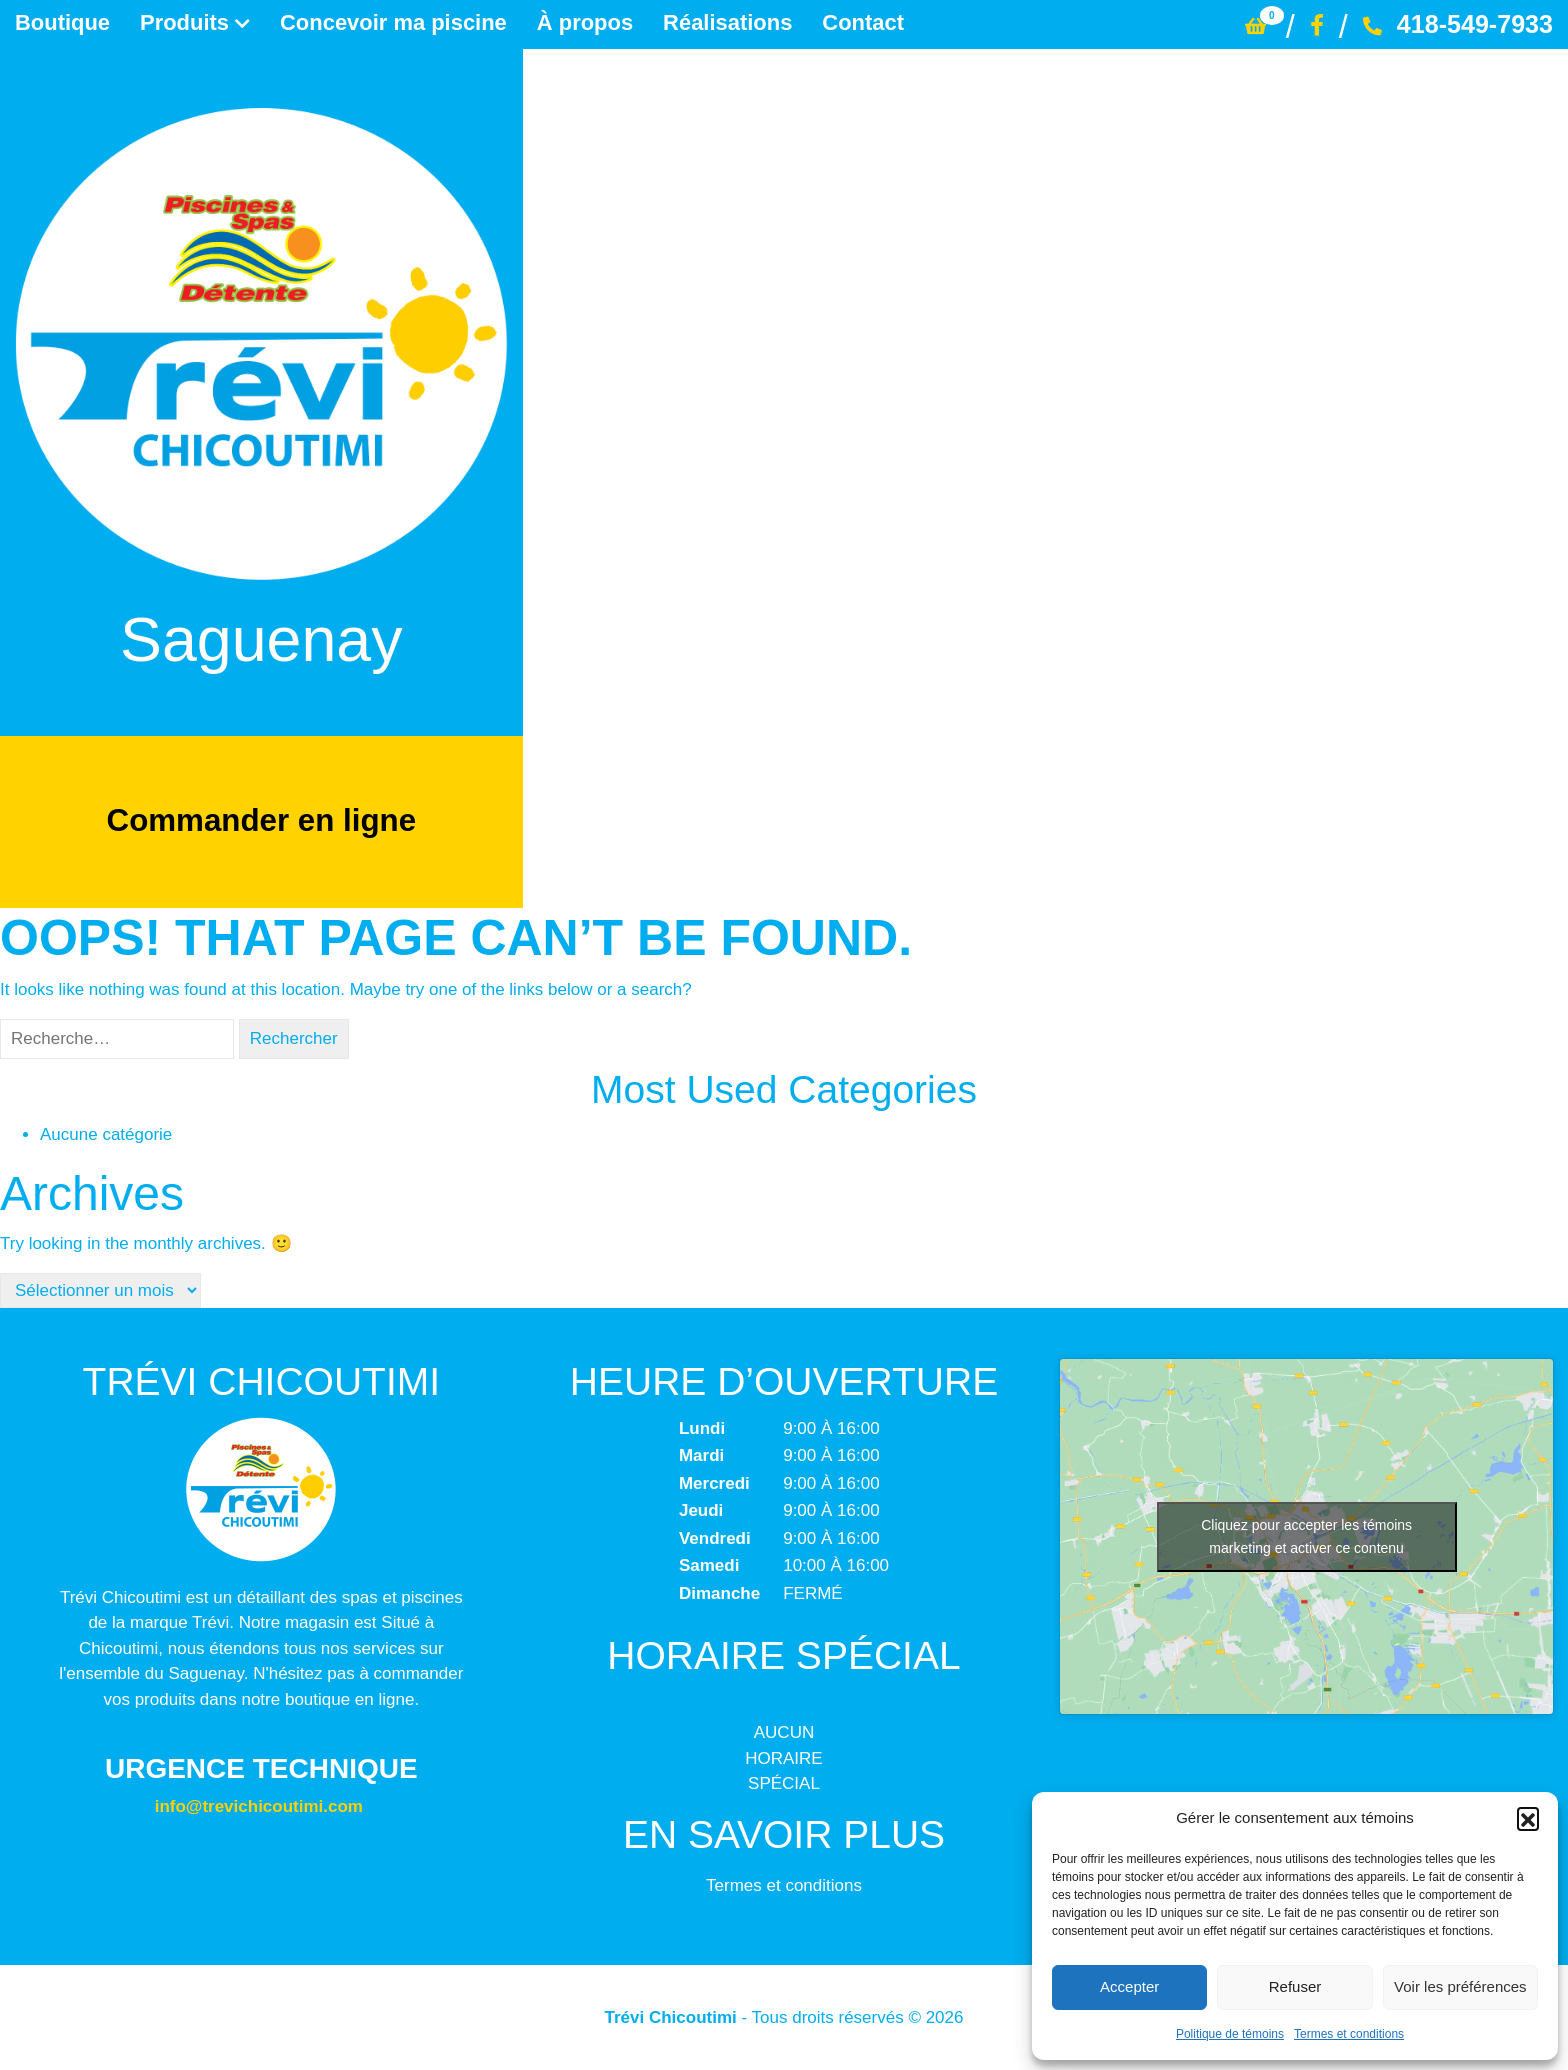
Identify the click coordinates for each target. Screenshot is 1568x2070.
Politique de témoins (1230, 2034)
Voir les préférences (1460, 1986)
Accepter (1129, 1986)
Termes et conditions (1349, 2034)
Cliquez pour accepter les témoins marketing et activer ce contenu (1306, 1536)
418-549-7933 (1458, 24)
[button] (1528, 1818)
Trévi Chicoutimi (671, 2017)
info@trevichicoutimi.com (259, 1806)
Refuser (1295, 1986)
